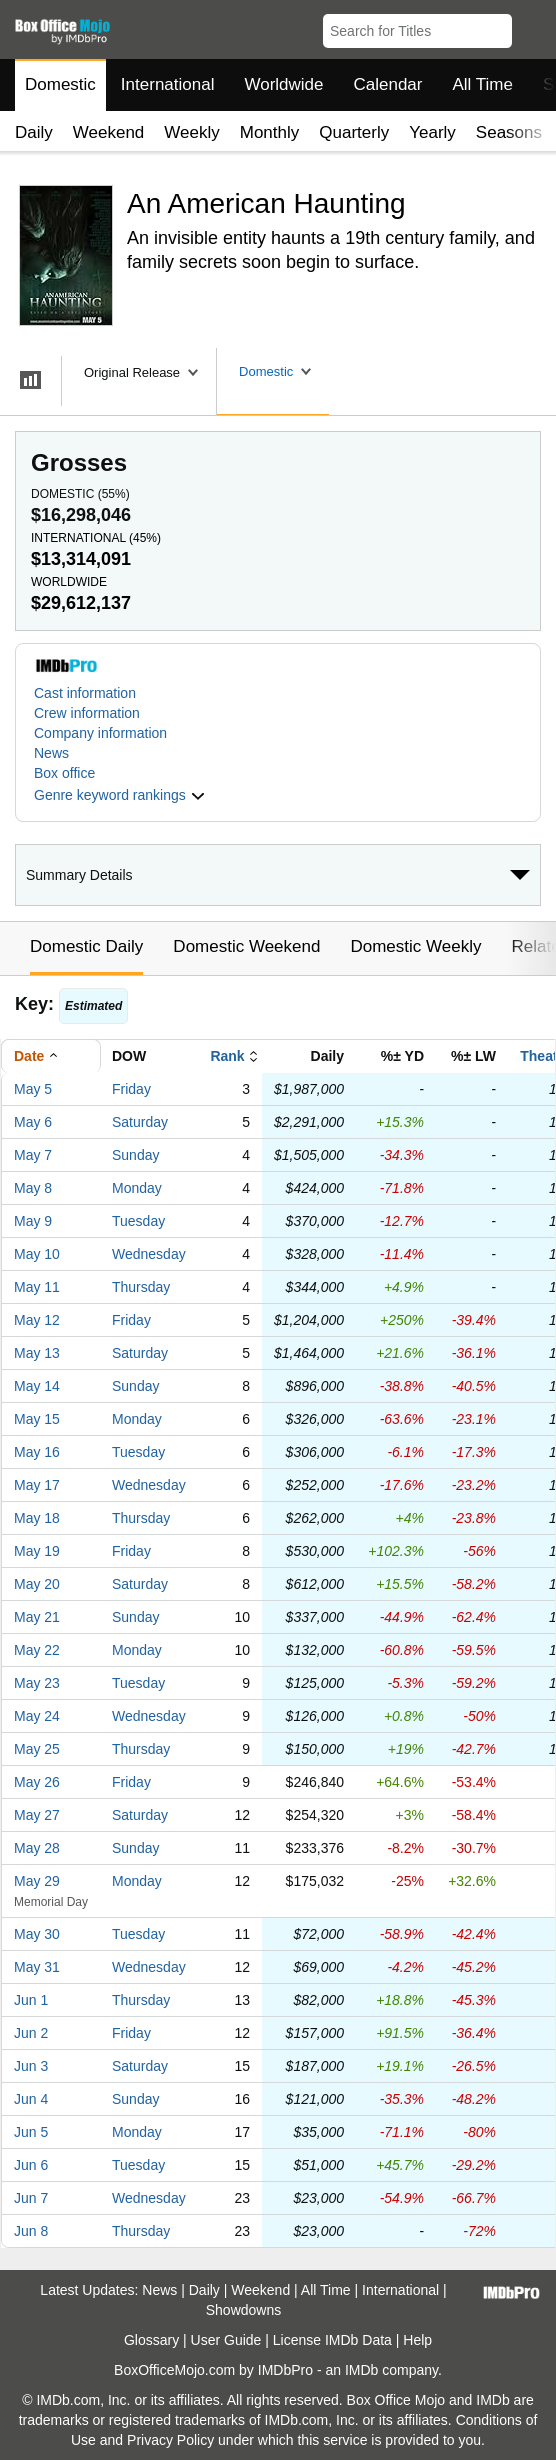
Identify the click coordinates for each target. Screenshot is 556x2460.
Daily (34, 132)
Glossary (151, 2340)
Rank (227, 1056)
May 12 (37, 1320)
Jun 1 (31, 2000)
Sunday (135, 1155)
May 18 (37, 1518)
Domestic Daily (86, 946)
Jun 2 (31, 2033)
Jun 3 (31, 2066)
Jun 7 (31, 2198)
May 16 (37, 1452)
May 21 (37, 1617)
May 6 (33, 1122)
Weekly (191, 132)
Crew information (87, 713)
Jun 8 (31, 2231)
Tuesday (138, 1221)
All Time (483, 84)
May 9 (33, 1221)
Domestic (60, 84)
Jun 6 (31, 2165)
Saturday (140, 1122)
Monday (137, 1188)
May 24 (37, 1716)
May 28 (37, 1848)
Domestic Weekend (246, 946)
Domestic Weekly (415, 946)
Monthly (270, 132)
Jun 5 (31, 2132)
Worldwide (283, 84)
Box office (64, 773)
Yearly (432, 132)
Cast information (85, 693)
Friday (131, 1089)
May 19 (37, 1551)
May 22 (37, 1650)
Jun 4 (31, 2099)
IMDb (361, 2370)
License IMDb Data (332, 2340)
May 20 (37, 1584)
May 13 (37, 1353)
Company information (100, 733)
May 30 (37, 1934)
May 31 (37, 1967)
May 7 (33, 1155)
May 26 (37, 1782)
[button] (531, 27)
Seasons (509, 132)
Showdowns (244, 2310)
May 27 (37, 1815)
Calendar (388, 84)
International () (96, 538)
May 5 (33, 1089)
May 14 (37, 1386)
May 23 (37, 1683)
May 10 (37, 1254)
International (168, 84)
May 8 (33, 1188)
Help (417, 2340)
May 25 (37, 1749)
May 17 (37, 1485)
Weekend (109, 132)
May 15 (37, 1419)
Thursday (141, 1287)
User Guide (226, 2340)
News (51, 753)
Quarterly (354, 132)
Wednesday (149, 1254)
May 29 (37, 1881)
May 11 (37, 1287)
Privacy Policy (170, 2440)
